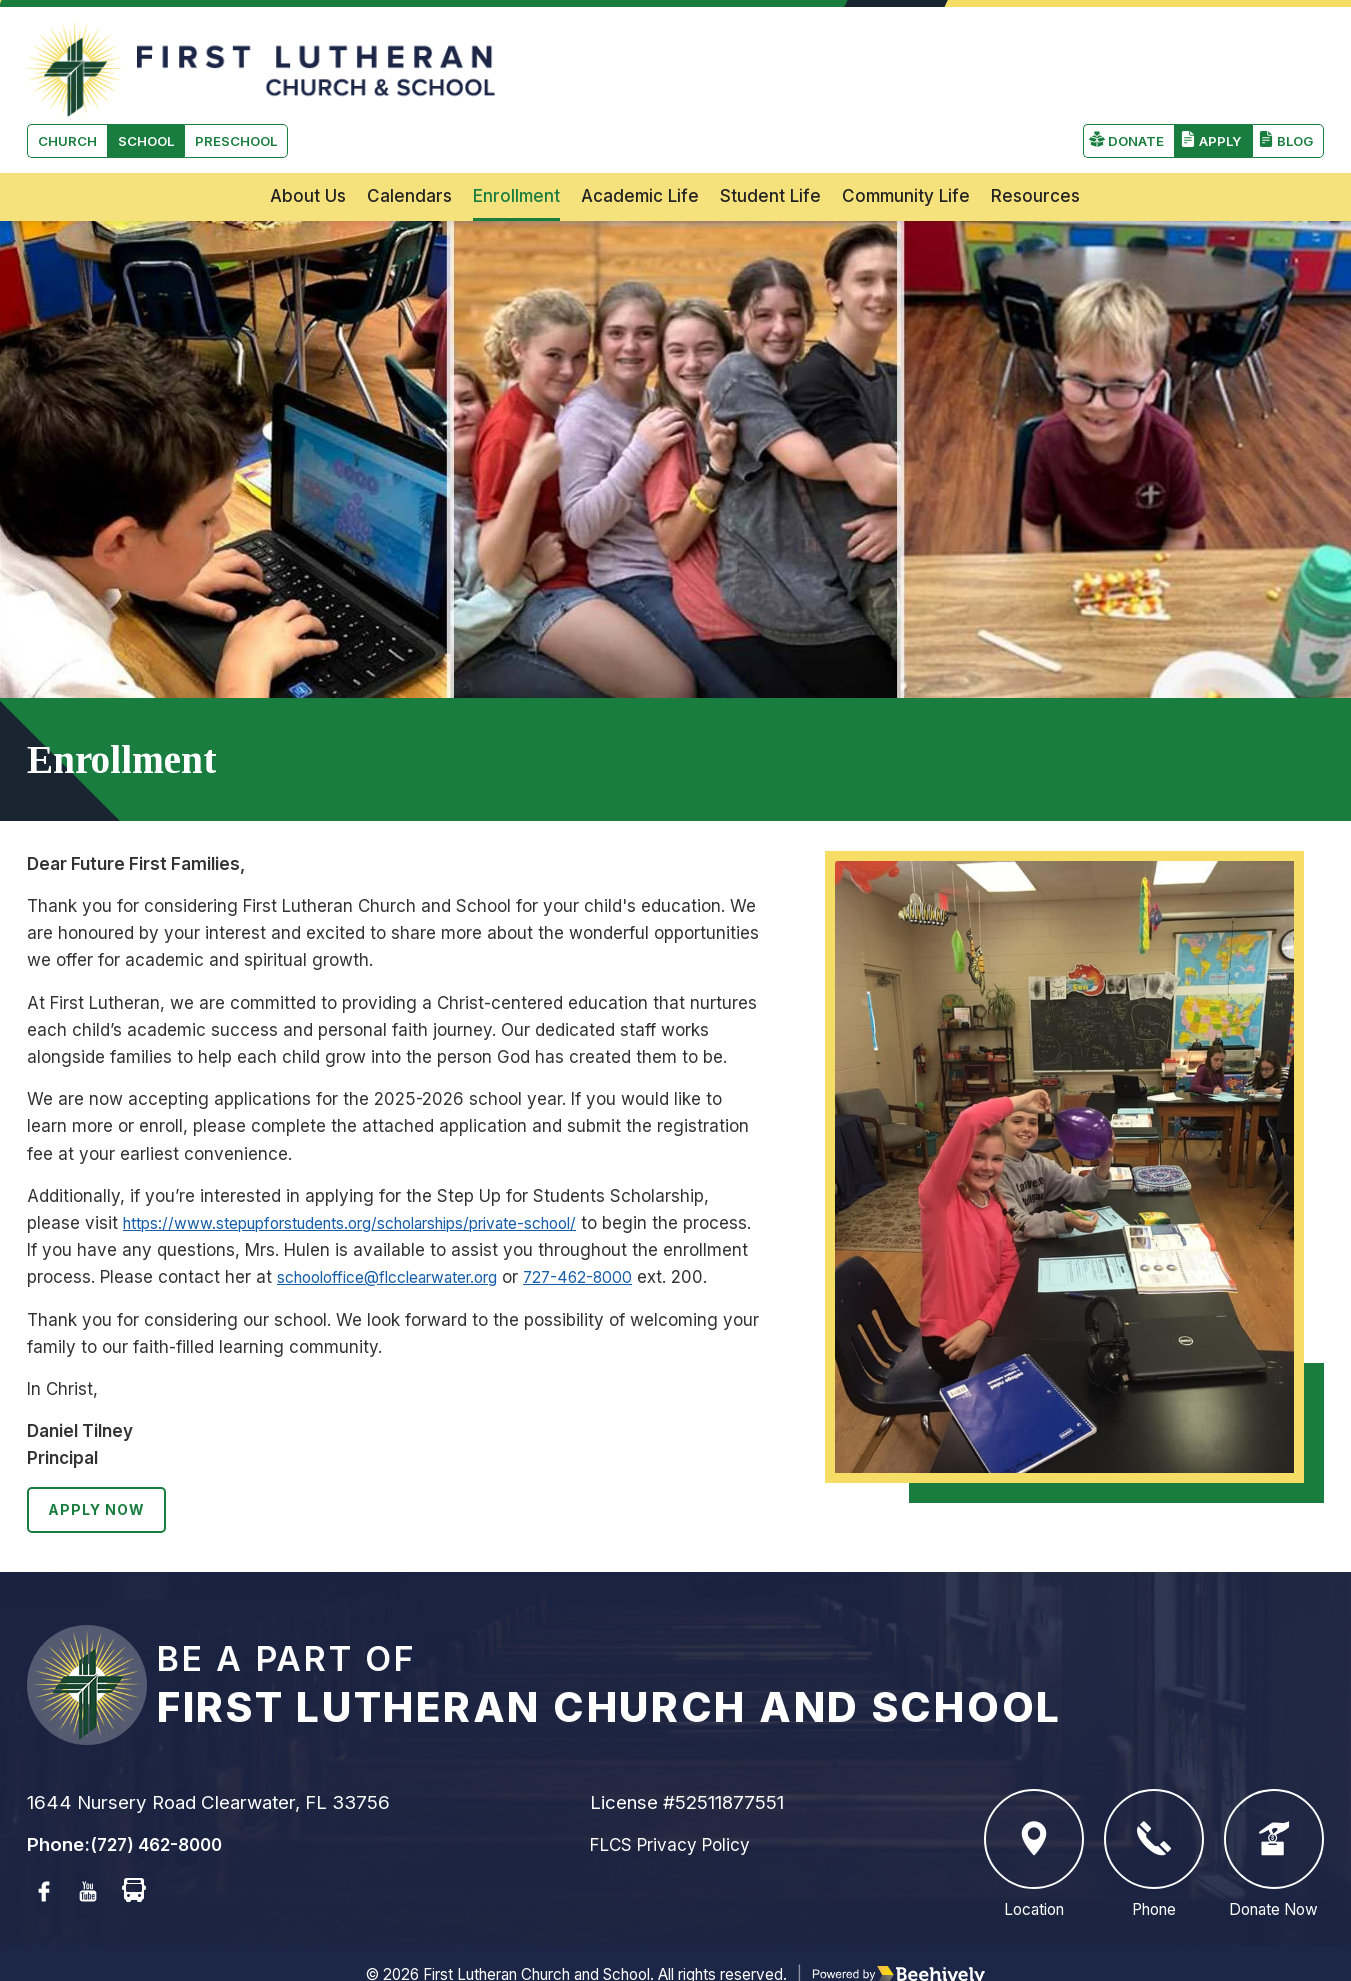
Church (70, 62)
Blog (1292, 62)
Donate (1126, 62)
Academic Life (640, 141)
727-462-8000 (704, 1222)
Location (1034, 1828)
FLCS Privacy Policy (678, 1817)
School (156, 62)
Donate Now (1274, 1828)
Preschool (255, 62)
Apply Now (101, 1482)
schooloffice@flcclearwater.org (492, 1222)
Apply (1214, 62)
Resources (1035, 141)
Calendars (409, 141)
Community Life (906, 141)
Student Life (770, 141)
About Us (308, 141)
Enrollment (516, 141)
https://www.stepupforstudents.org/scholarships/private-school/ (380, 1168)
